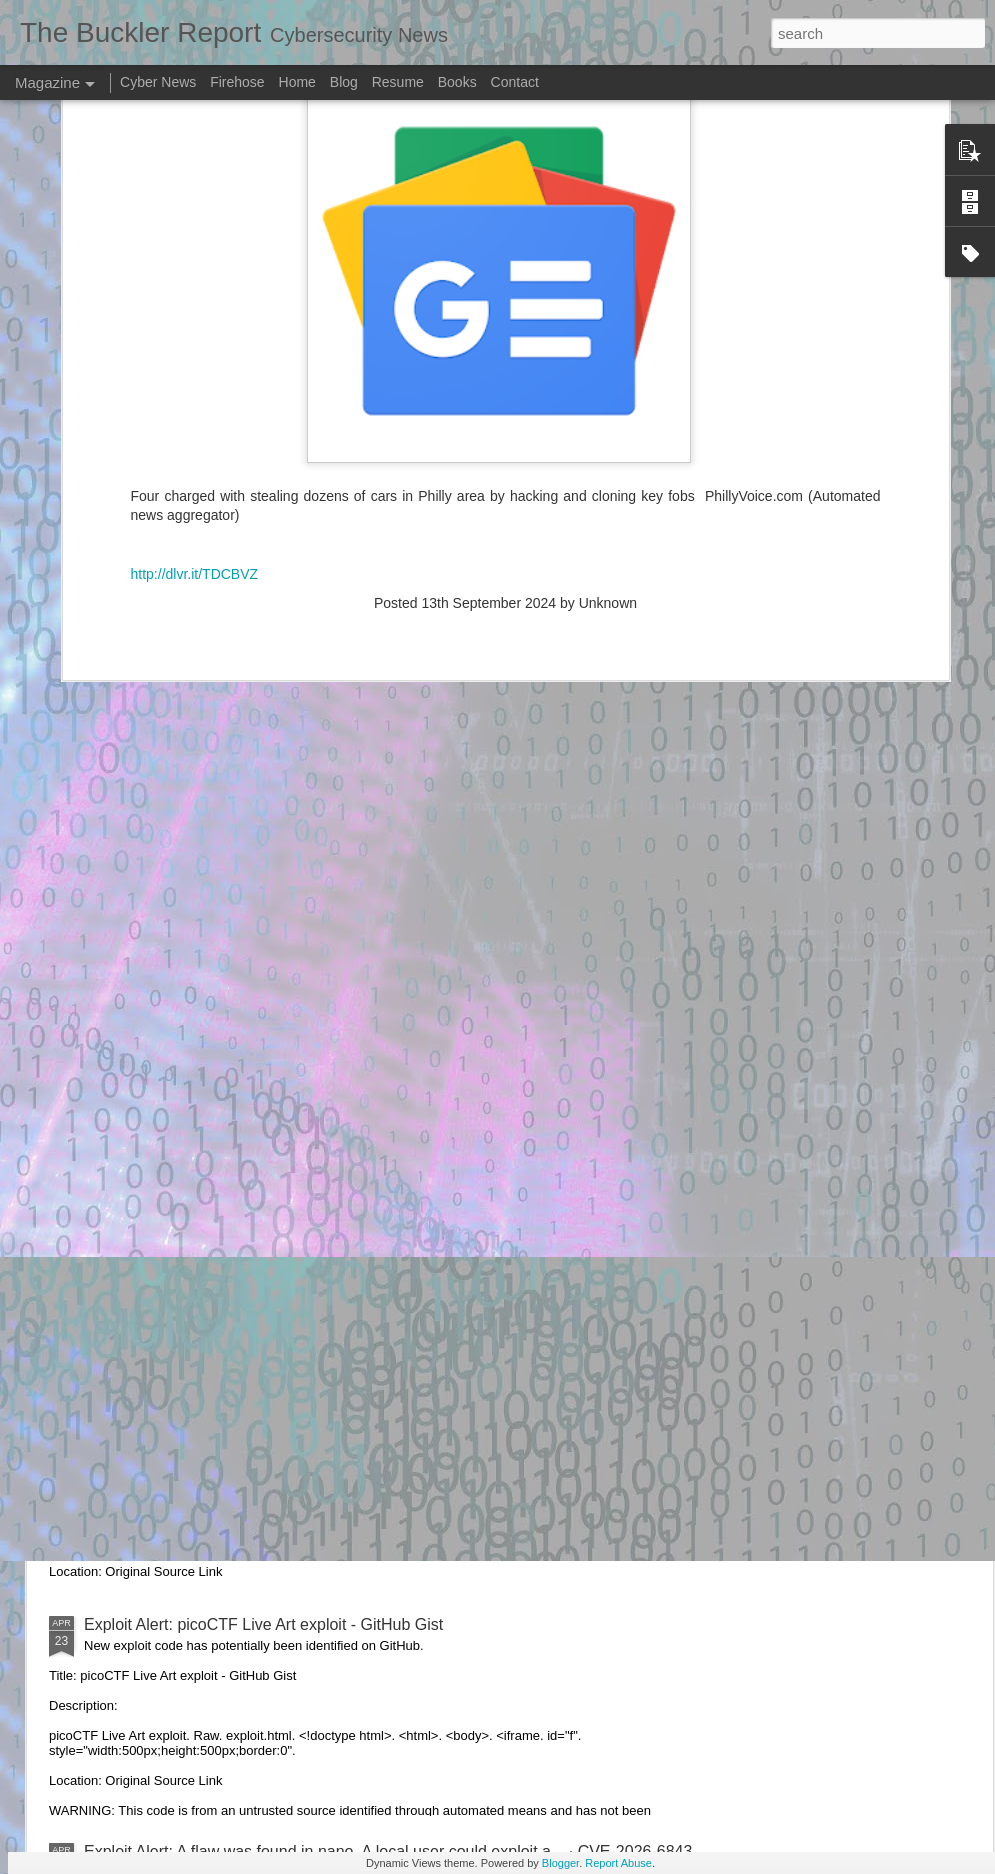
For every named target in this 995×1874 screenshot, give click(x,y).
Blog (344, 82)
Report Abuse (618, 1863)
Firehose (237, 82)
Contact (515, 82)
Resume (398, 82)
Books (457, 82)
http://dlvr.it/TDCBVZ (195, 214)
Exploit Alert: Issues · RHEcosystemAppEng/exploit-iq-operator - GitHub (338, 1170)
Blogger (560, 1863)
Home (297, 82)
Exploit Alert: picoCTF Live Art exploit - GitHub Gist (263, 1624)
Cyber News (158, 82)
